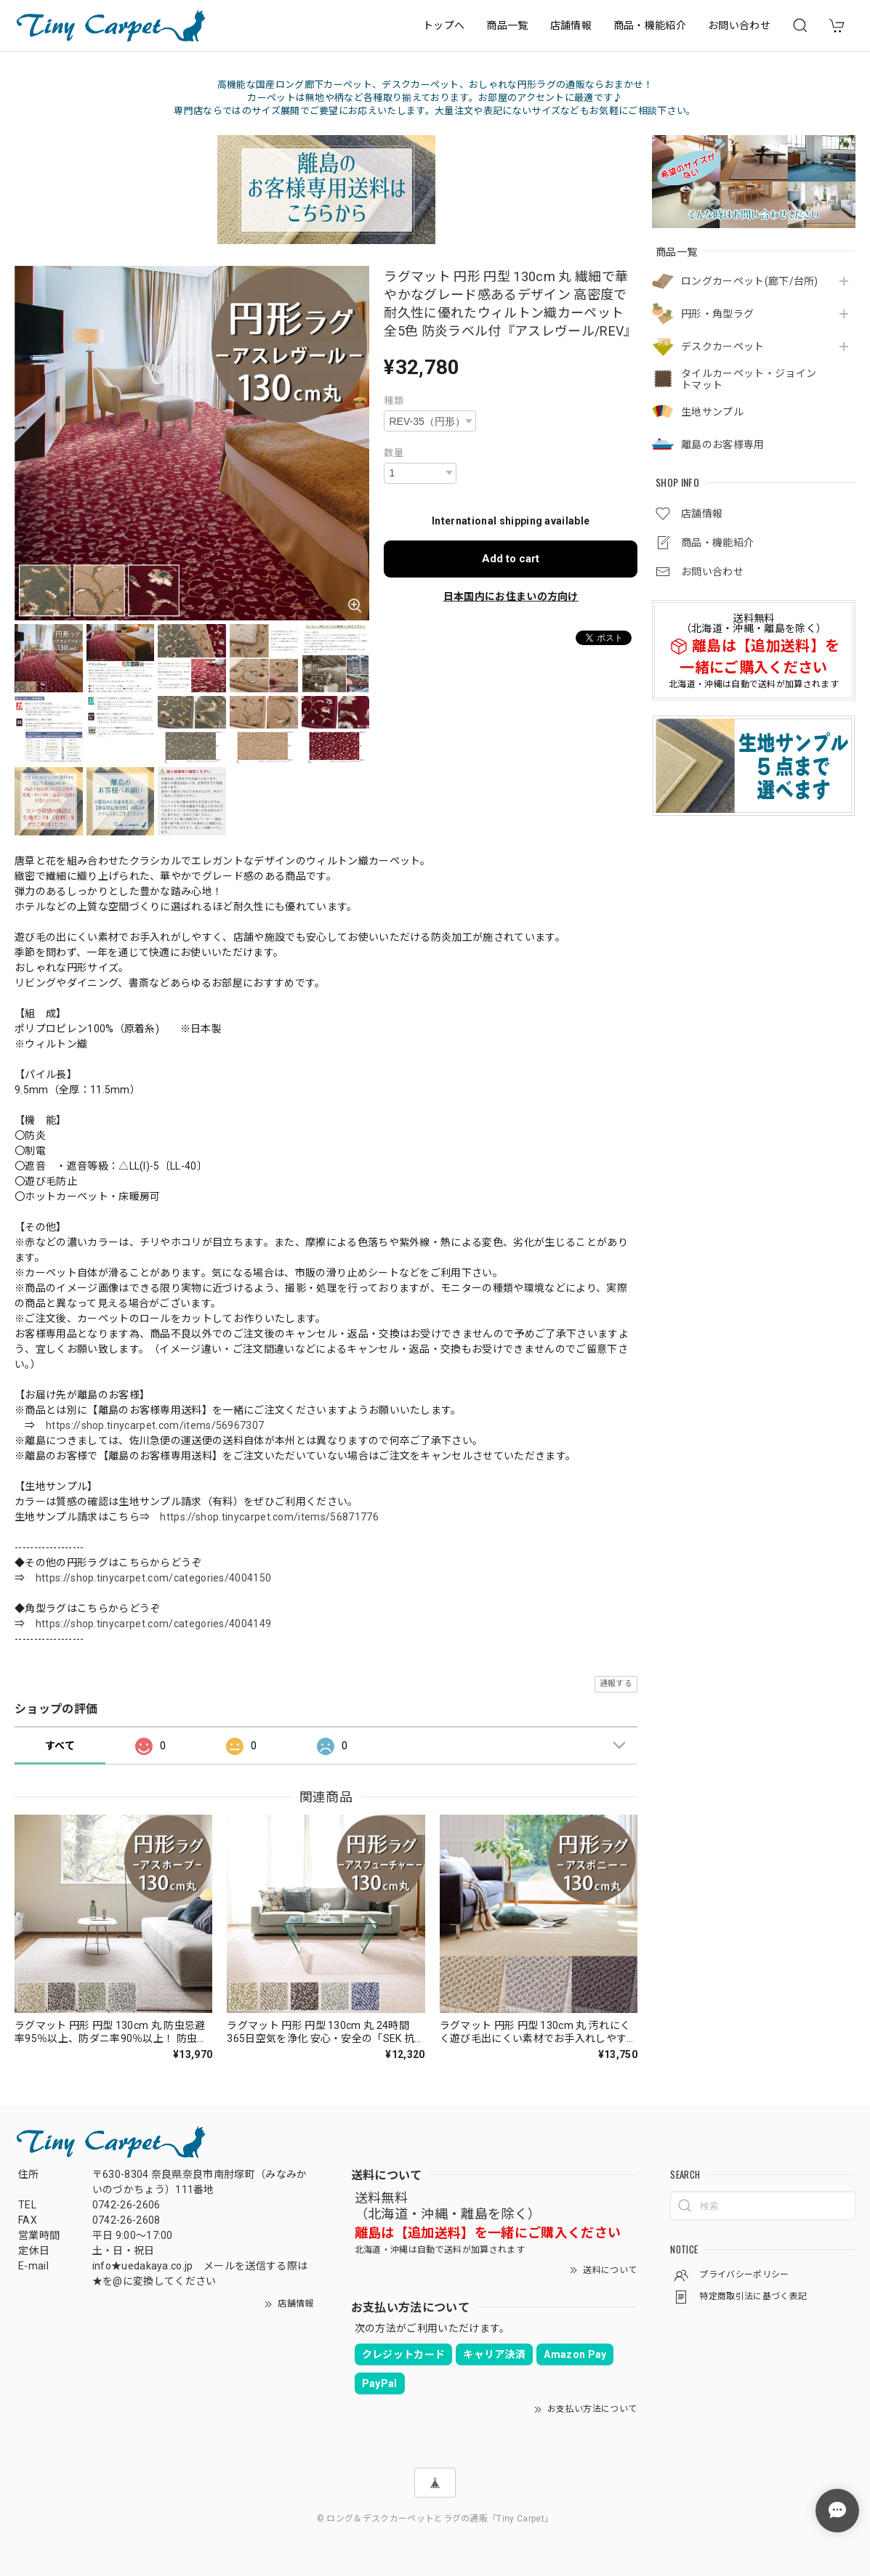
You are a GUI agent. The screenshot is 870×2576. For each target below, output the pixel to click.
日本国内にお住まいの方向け (511, 596)
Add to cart (510, 558)
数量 (393, 452)
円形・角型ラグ (717, 314)
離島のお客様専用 (723, 444)
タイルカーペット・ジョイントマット (748, 380)
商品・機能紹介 (649, 25)
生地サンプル (712, 412)
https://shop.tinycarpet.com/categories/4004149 (154, 1623)
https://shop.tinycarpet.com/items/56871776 (269, 1517)
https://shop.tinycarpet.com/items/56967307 (155, 1425)
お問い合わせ (739, 25)
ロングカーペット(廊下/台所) (749, 281)
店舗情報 (571, 25)
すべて (60, 1745)
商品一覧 (507, 25)
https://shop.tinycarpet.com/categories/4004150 (154, 1578)
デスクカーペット (723, 346)
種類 (393, 400)
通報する (616, 1683)
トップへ (443, 25)
